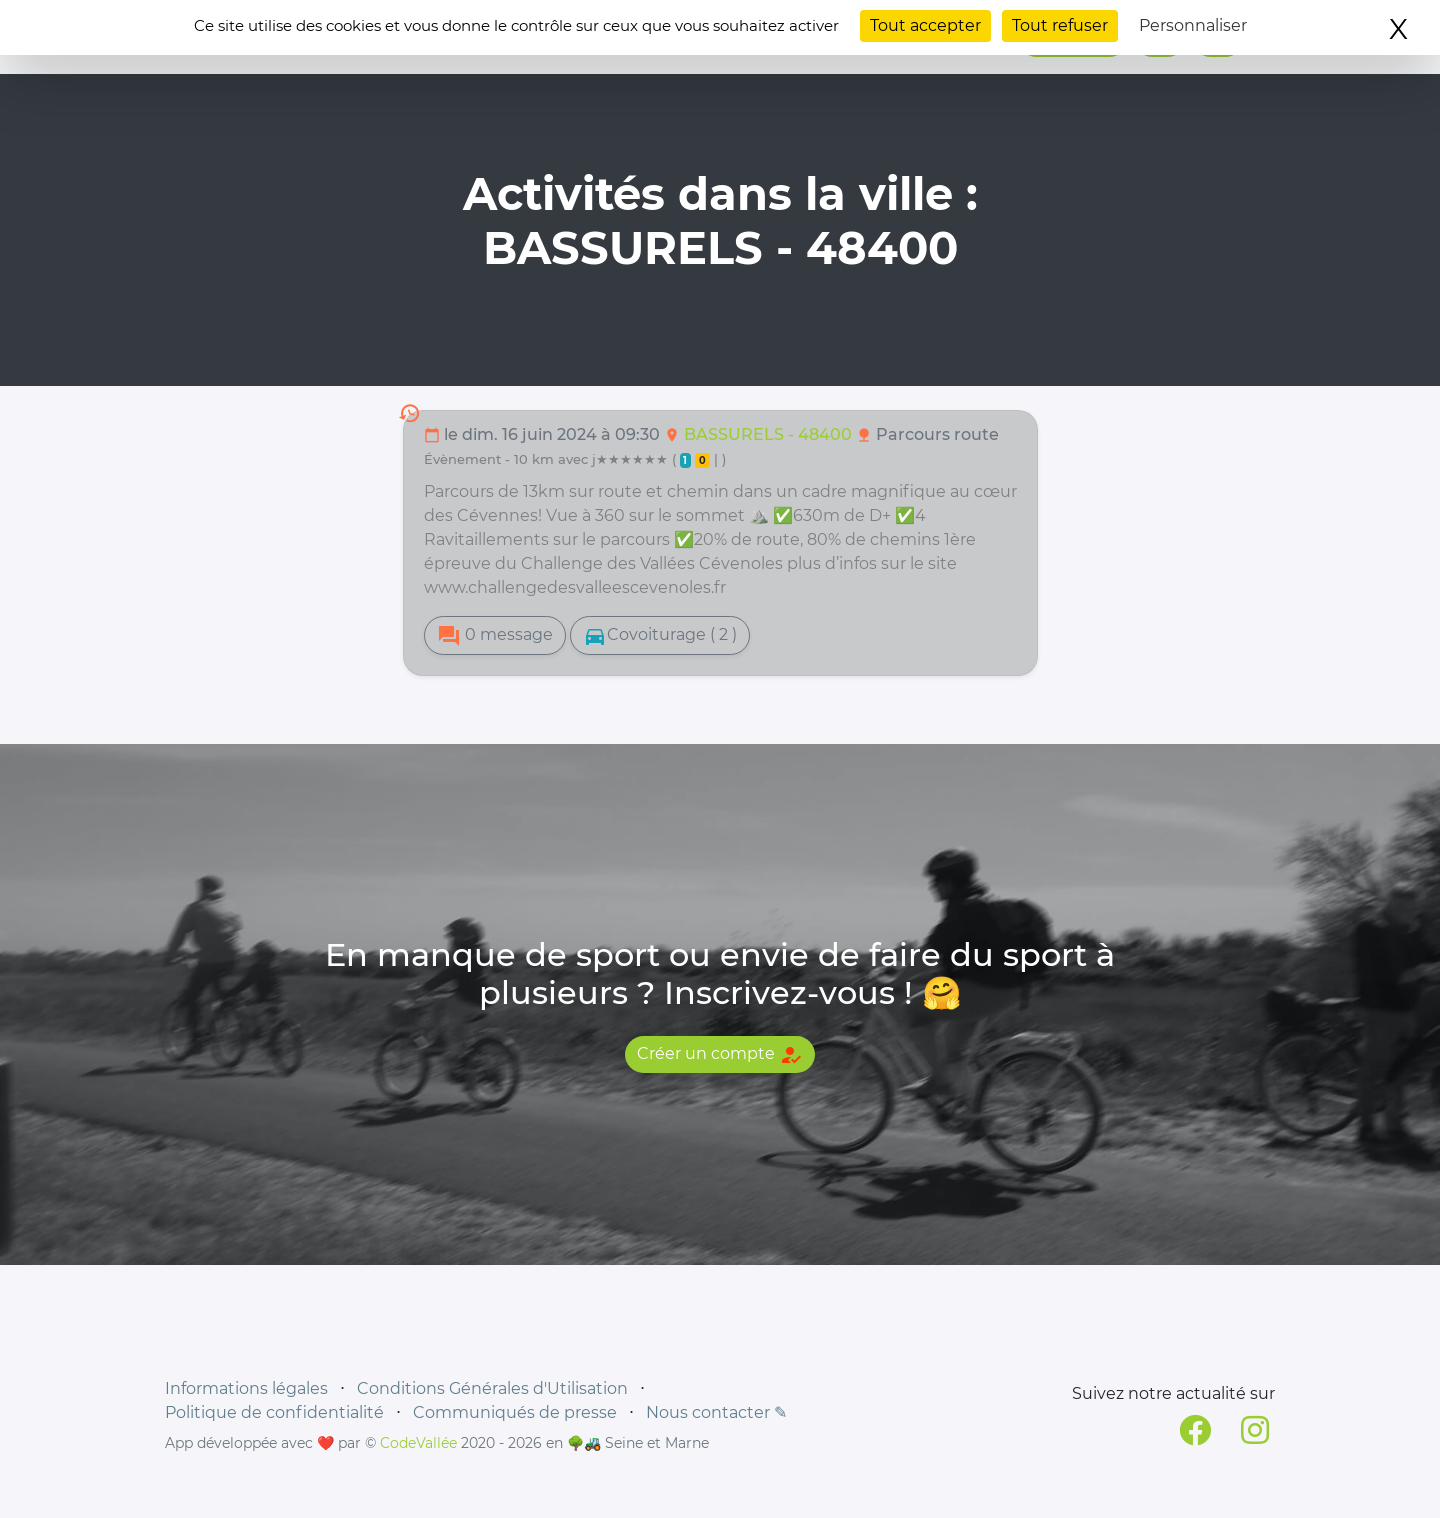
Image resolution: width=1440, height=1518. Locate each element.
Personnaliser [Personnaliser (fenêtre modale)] (1193, 25)
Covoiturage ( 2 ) (660, 636)
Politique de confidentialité (274, 1412)
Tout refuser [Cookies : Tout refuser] (1060, 25)
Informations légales (246, 1388)
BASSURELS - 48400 (770, 434)
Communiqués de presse (515, 1412)
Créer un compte (720, 1055)
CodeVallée (418, 1443)
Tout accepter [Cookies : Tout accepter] (925, 25)
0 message (495, 636)
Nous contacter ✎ (716, 1412)
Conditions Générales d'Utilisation (492, 1388)
